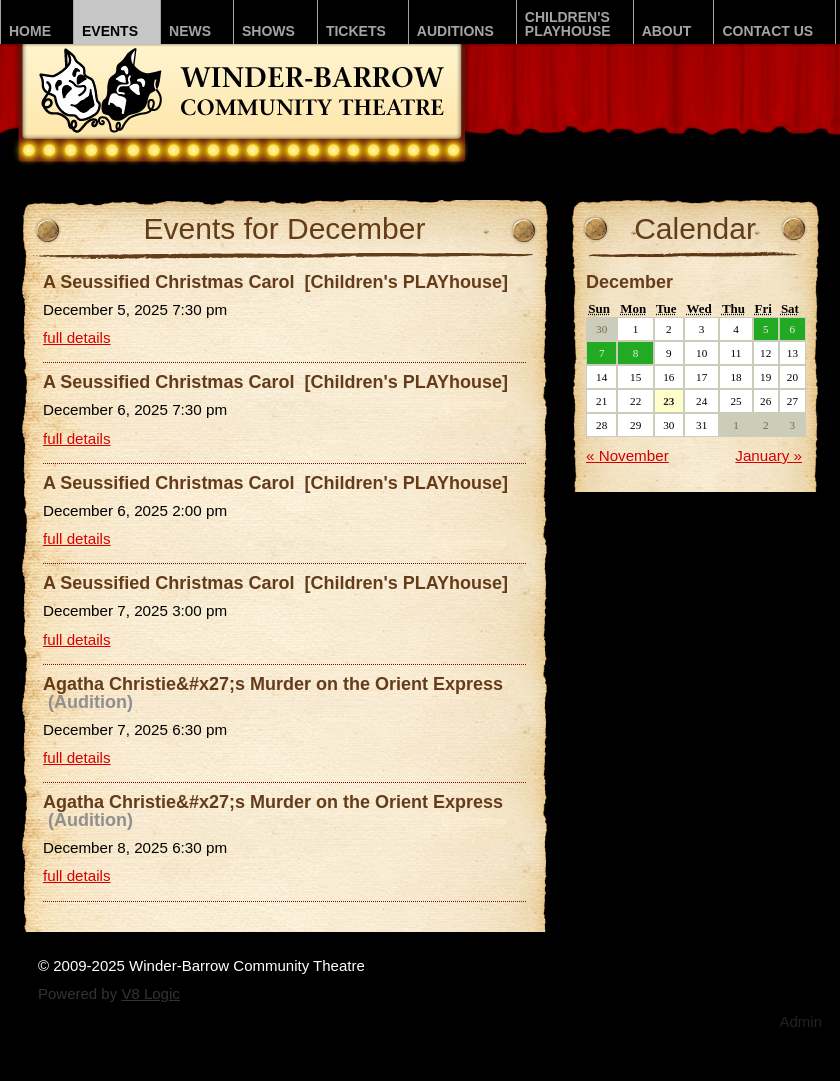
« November (627, 455)
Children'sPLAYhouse (568, 24)
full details (77, 337)
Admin (800, 1021)
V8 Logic (150, 993)
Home (30, 31)
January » (768, 455)
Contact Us (767, 31)
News (190, 31)
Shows (268, 31)
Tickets (356, 31)
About (667, 31)
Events (110, 31)
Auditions (455, 31)
